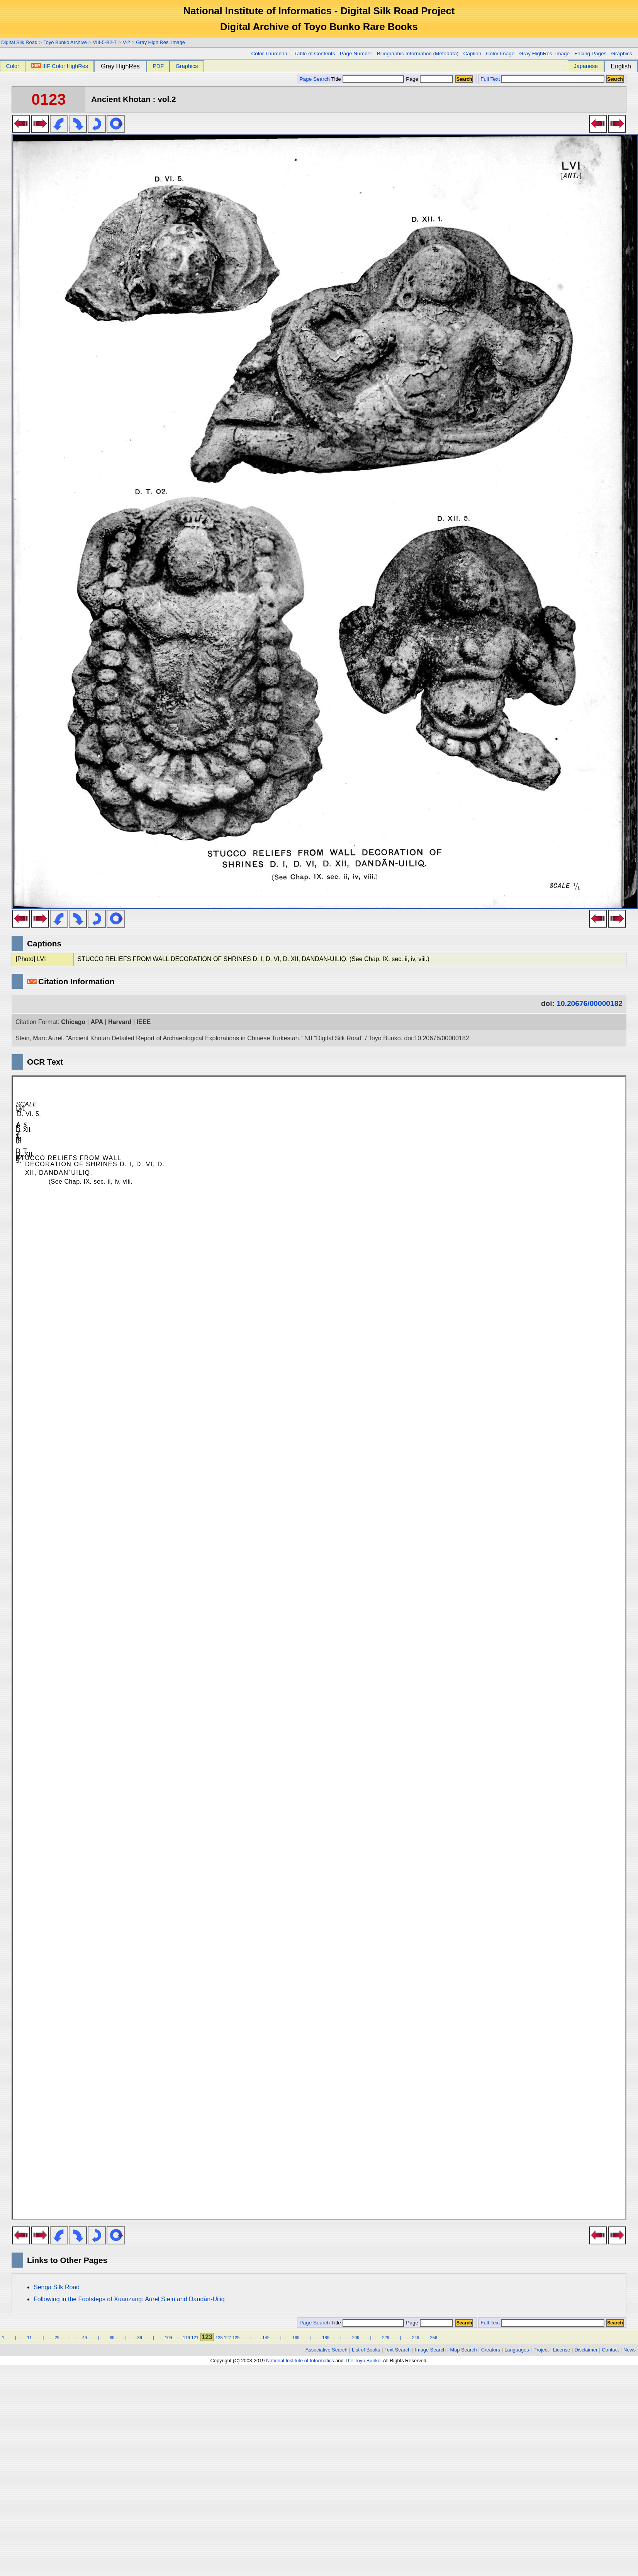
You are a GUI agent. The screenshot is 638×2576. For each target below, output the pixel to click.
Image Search (430, 2350)
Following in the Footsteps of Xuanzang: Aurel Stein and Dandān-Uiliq (129, 2299)
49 (84, 2337)
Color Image (500, 53)
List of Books (366, 2350)
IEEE (144, 1022)
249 (415, 2337)
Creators (490, 2350)
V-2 (126, 42)
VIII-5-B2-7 (105, 42)
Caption (472, 53)
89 (139, 2337)
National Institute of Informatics (300, 2360)
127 (227, 2337)
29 (56, 2337)
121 (195, 2337)
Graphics (621, 53)
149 (266, 2337)
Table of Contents (314, 53)
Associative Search (326, 2350)
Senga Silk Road (57, 2287)
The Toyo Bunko (362, 2360)
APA (96, 1022)
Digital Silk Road (19, 42)
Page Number (356, 53)
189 (325, 2337)
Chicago (73, 1022)
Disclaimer (586, 2350)
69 (112, 2337)
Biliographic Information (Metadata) (418, 53)
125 (219, 2337)
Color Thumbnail (270, 53)
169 (296, 2337)
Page (429, 79)
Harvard (119, 1022)
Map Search (463, 2350)
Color (12, 66)
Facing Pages (590, 53)
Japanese (586, 66)
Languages (516, 2350)
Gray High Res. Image (160, 42)
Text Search (398, 2350)
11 (29, 2337)
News (629, 2350)
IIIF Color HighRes (59, 66)
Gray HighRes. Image (544, 53)
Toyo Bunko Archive (65, 42)
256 (434, 2337)
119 (186, 2337)
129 (236, 2337)
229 (385, 2337)
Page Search (314, 79)
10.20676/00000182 (590, 1003)
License (561, 2350)
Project (541, 2350)
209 (356, 2337)
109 (168, 2337)
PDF (158, 66)
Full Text (490, 79)
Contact (610, 2350)
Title (367, 79)
